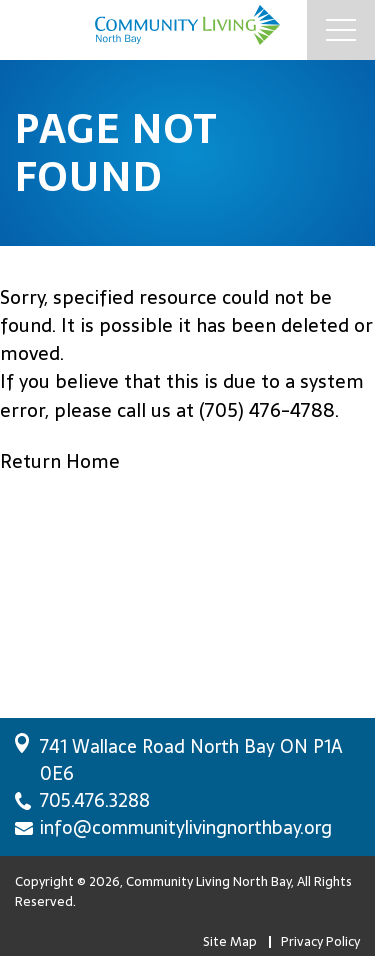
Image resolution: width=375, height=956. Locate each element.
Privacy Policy (320, 941)
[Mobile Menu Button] (341, 30)
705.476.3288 (95, 800)
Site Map (230, 941)
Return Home (60, 461)
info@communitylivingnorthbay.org (186, 827)
